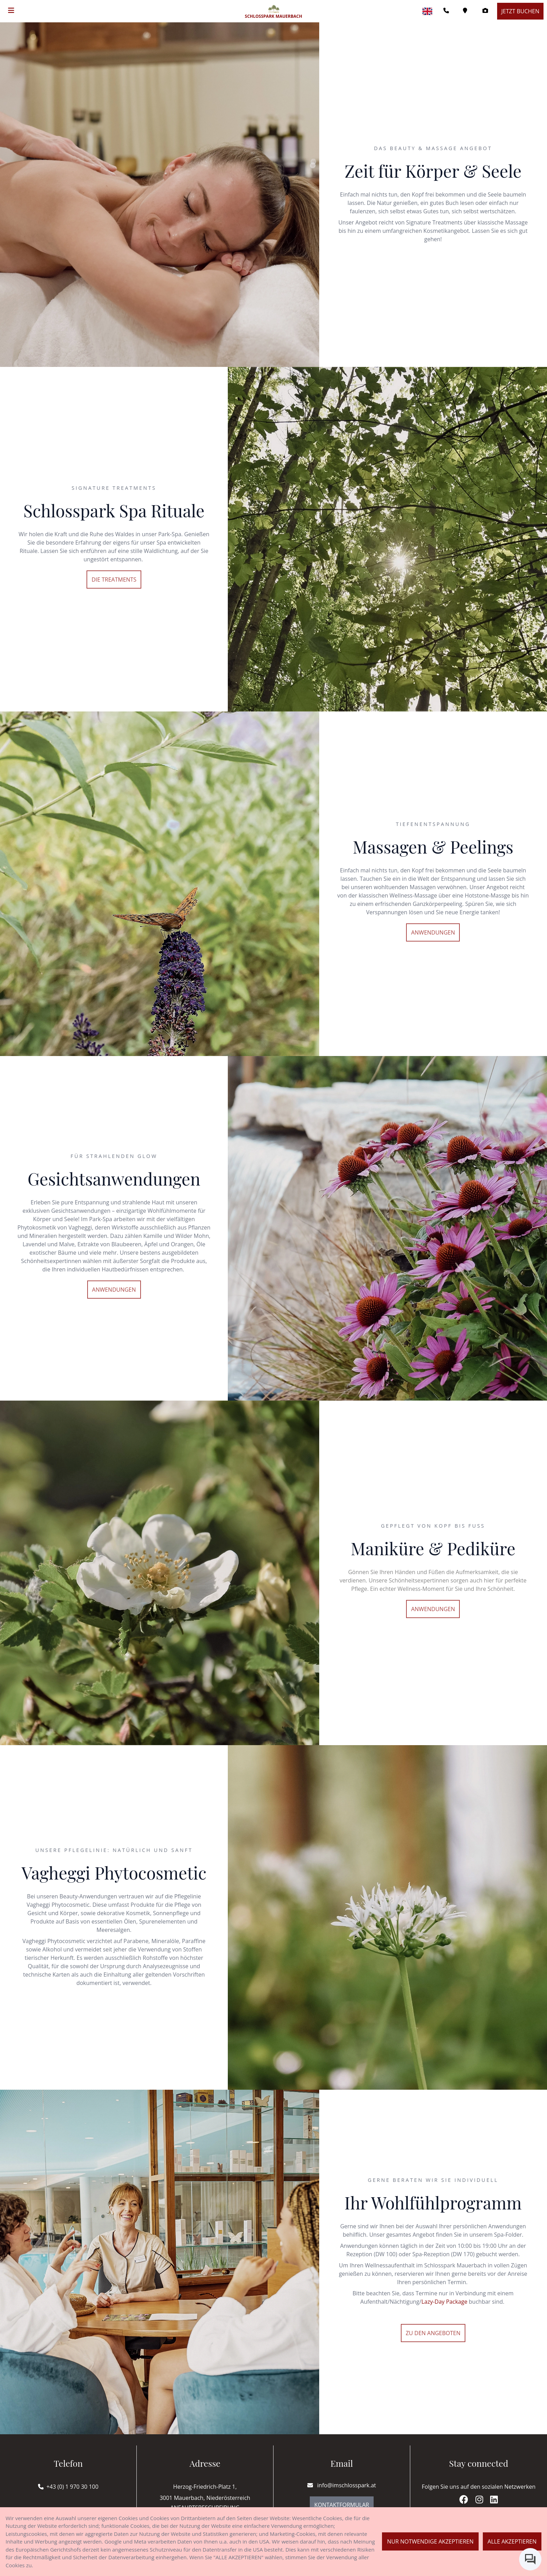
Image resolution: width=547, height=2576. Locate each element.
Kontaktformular (341, 2505)
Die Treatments (113, 579)
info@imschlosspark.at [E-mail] (341, 2485)
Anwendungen (433, 932)
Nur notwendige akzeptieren (430, 2541)
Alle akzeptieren (512, 2541)
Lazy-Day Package (444, 2301)
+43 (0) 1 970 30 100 (72, 2486)
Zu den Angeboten (433, 2333)
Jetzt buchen (520, 11)
